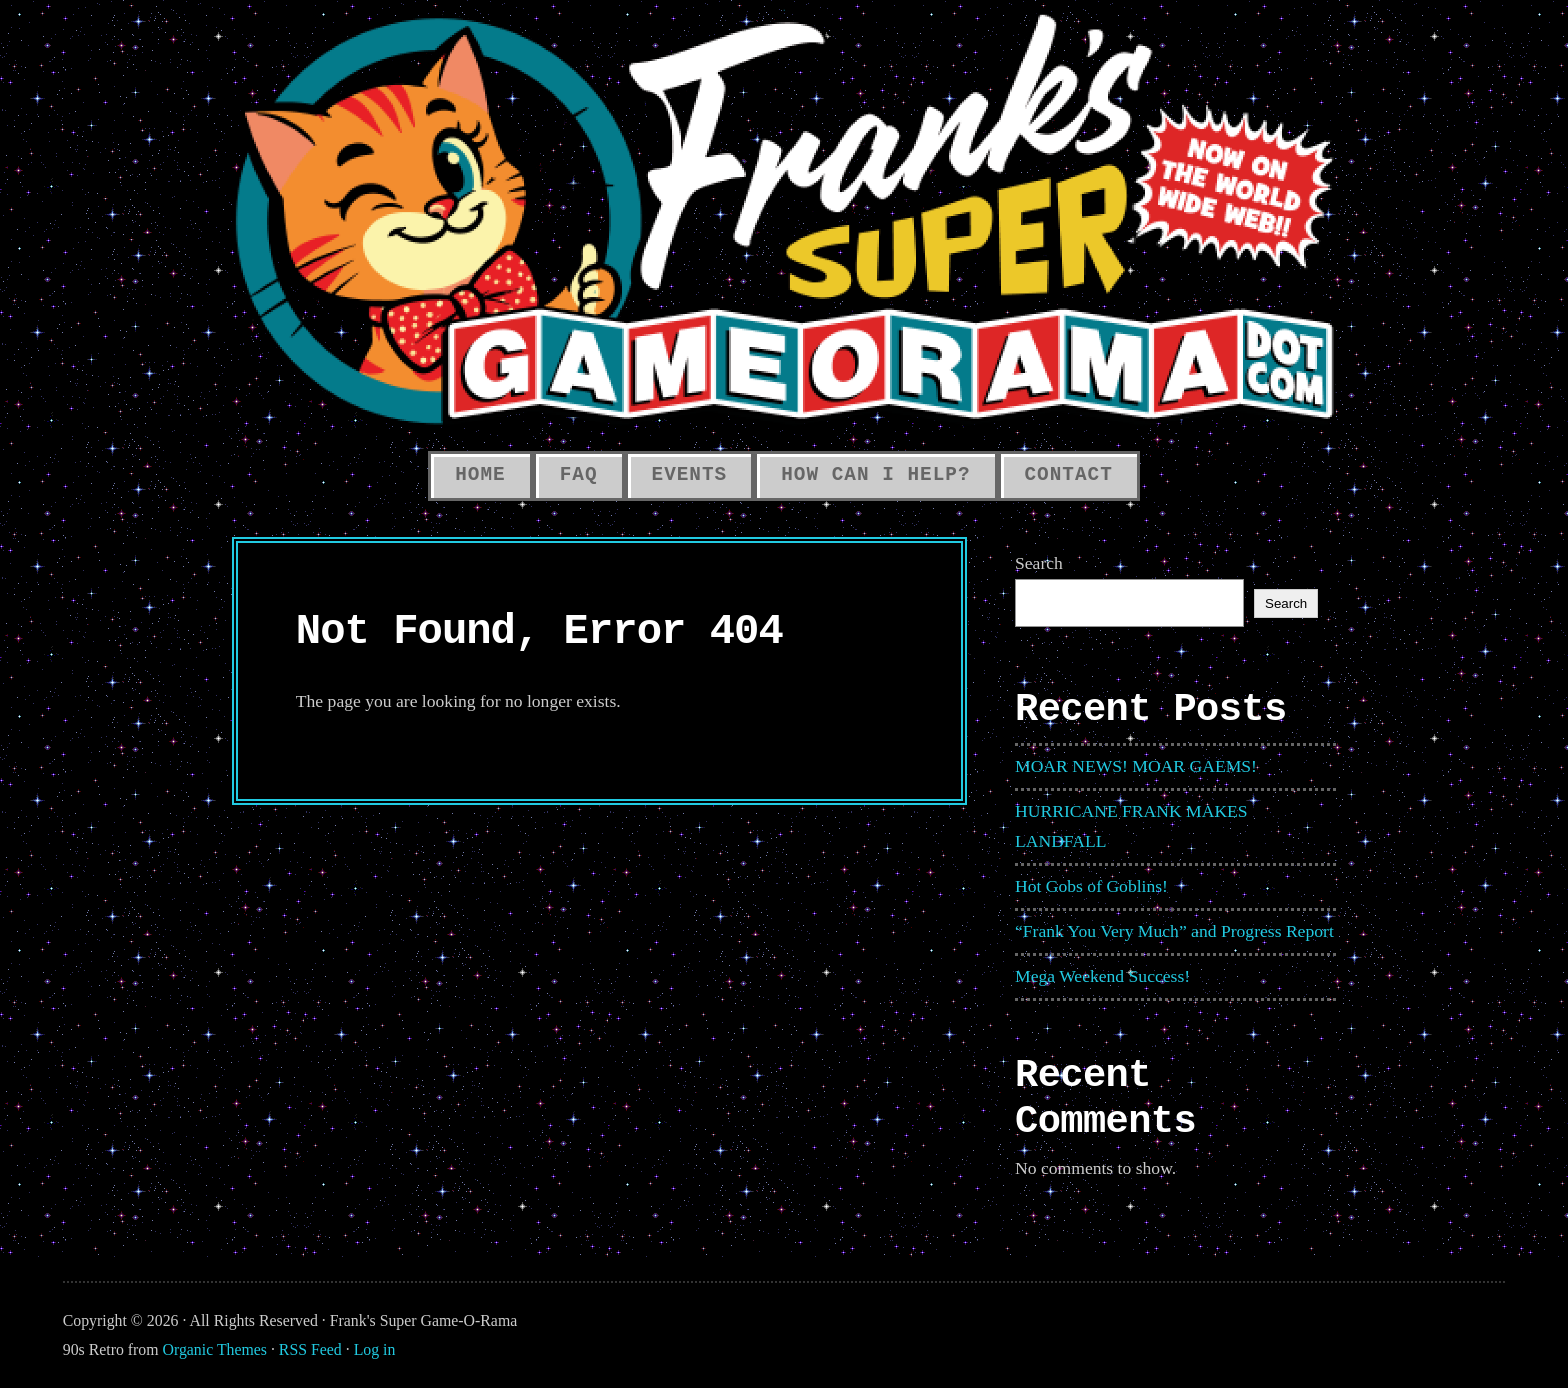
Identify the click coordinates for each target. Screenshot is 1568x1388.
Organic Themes (215, 1349)
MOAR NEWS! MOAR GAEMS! (1136, 766)
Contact (1069, 475)
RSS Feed (310, 1349)
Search (1039, 563)
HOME (480, 475)
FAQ (579, 475)
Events (690, 475)
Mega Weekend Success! (1102, 976)
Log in (375, 1349)
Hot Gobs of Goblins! (1091, 886)
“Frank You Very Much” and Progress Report (1174, 931)
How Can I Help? (875, 475)
